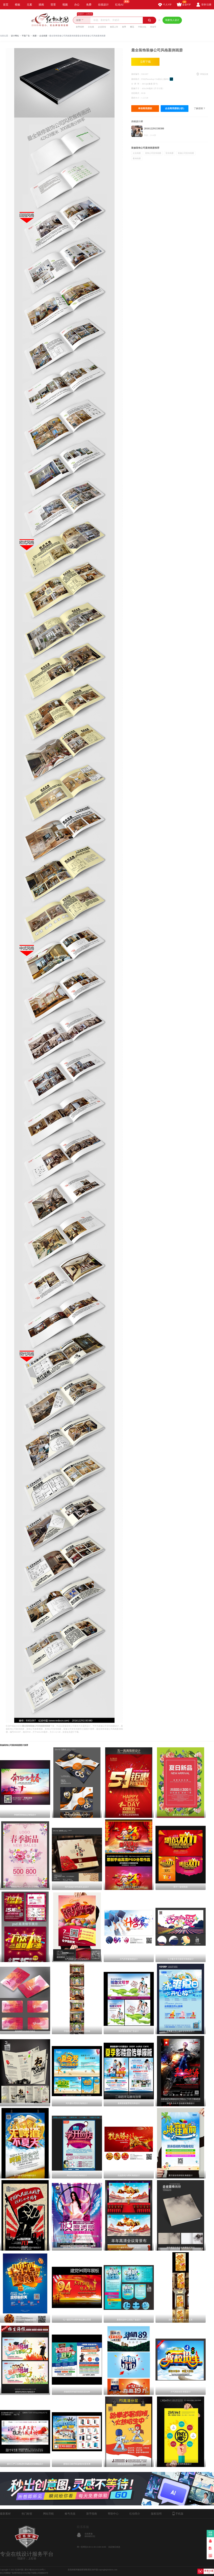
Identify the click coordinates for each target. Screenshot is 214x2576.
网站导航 (48, 2513)
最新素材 (5, 2513)
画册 (35, 36)
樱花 (132, 27)
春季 (124, 27)
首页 (5, 4)
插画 (41, 4)
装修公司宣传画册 (186, 153)
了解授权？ (199, 108)
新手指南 (91, 2513)
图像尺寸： (136, 88)
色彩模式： (136, 93)
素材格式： (136, 79)
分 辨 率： (136, 84)
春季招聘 (80, 27)
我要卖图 (210, 2533)
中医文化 (142, 27)
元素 (29, 4)
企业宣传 (102, 27)
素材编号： (136, 74)
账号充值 (70, 2513)
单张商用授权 (145, 108)
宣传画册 (170, 153)
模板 (17, 4)
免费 (88, 4)
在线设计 (103, 4)
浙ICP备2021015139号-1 (35, 2569)
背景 (53, 4)
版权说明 (156, 2513)
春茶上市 (114, 27)
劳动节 (153, 27)
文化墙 (91, 27)
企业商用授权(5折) (174, 108)
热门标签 (27, 2513)
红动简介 (134, 2513)
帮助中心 (113, 2513)
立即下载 (145, 61)
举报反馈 (204, 74)
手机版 (178, 2513)
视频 (65, 4)
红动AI (120, 3)
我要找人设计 (172, 20)
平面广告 (26, 36)
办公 (77, 4)
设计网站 (15, 36)
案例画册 (137, 158)
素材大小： (136, 98)
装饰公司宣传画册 (153, 153)
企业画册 (43, 36)
